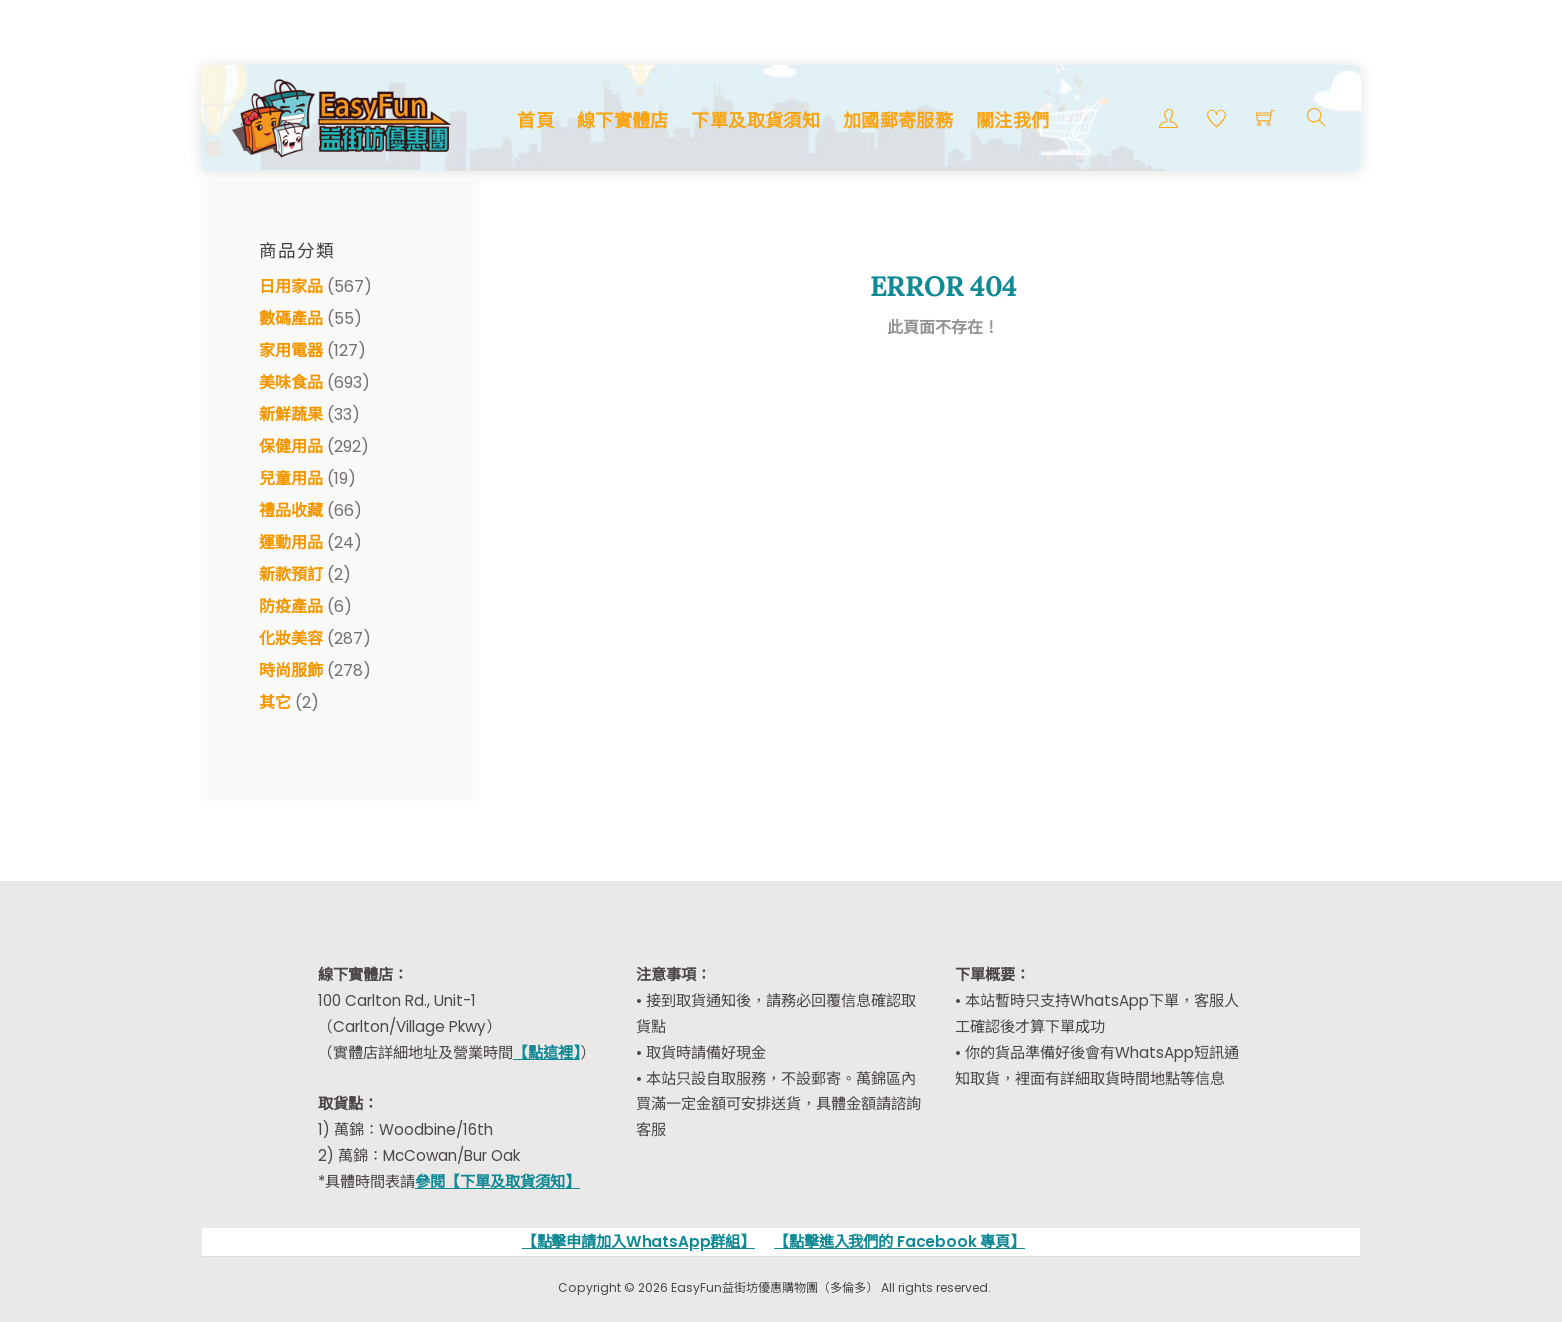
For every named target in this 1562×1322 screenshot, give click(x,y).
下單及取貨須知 (755, 120)
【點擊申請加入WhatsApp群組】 (638, 1241)
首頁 (535, 120)
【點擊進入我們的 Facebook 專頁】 (899, 1241)
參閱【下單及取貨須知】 (497, 1181)
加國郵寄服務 (898, 120)
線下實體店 (623, 120)
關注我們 (1012, 120)
